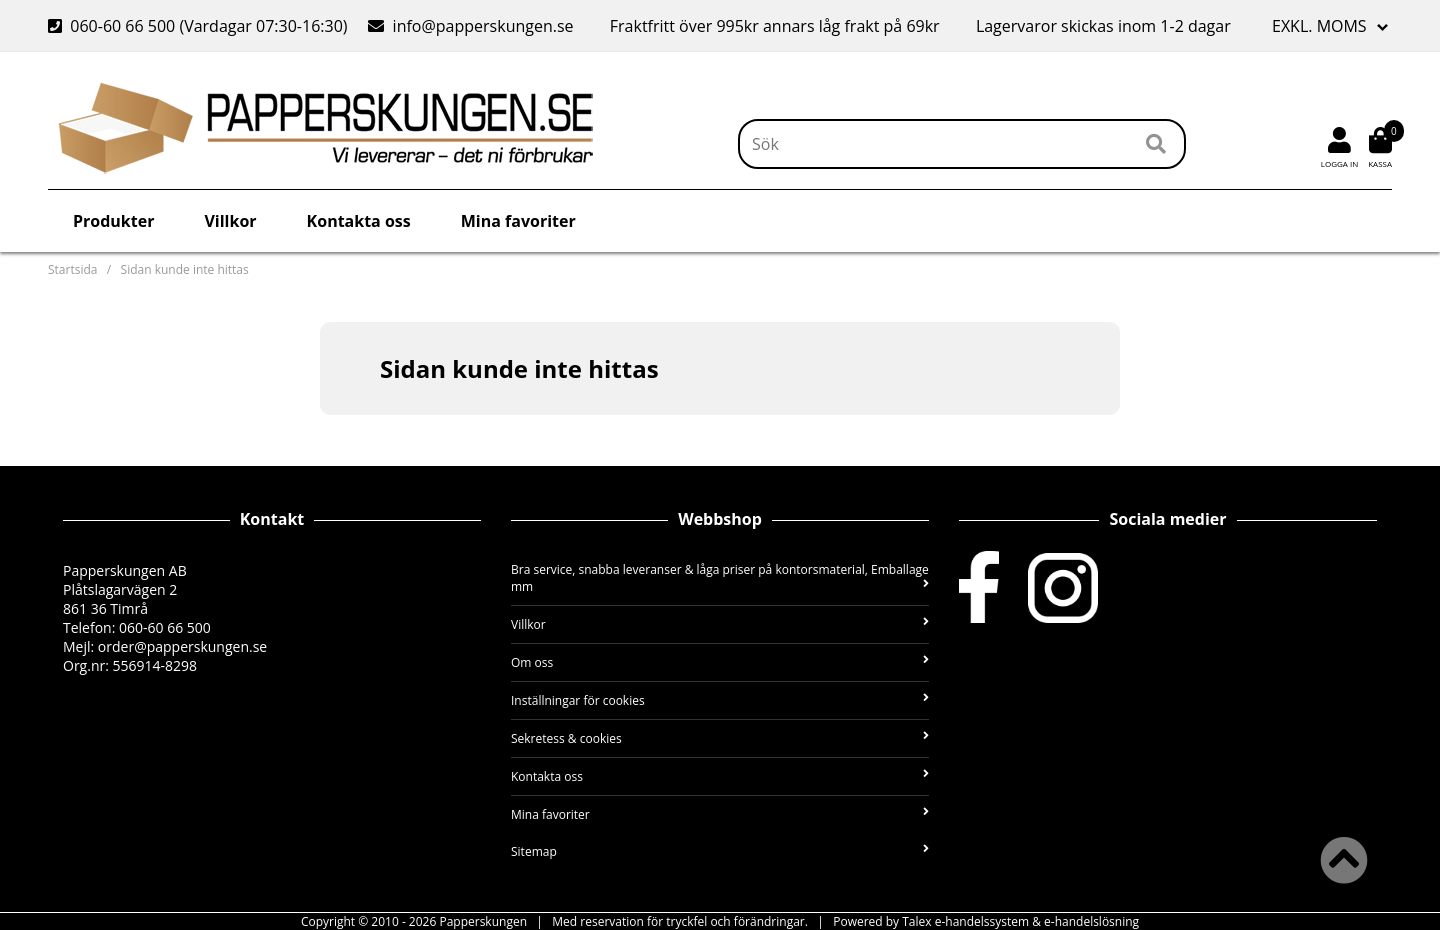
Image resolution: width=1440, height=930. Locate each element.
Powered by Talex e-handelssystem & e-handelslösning (986, 921)
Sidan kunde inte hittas (185, 269)
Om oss (720, 662)
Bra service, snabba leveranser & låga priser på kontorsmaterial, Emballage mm (720, 578)
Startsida (72, 269)
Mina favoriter (518, 221)
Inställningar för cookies (720, 700)
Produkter (113, 221)
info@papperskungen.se (470, 26)
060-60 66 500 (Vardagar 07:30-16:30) (200, 26)
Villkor (230, 221)
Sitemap (720, 851)
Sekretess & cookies (720, 738)
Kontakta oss (359, 221)
